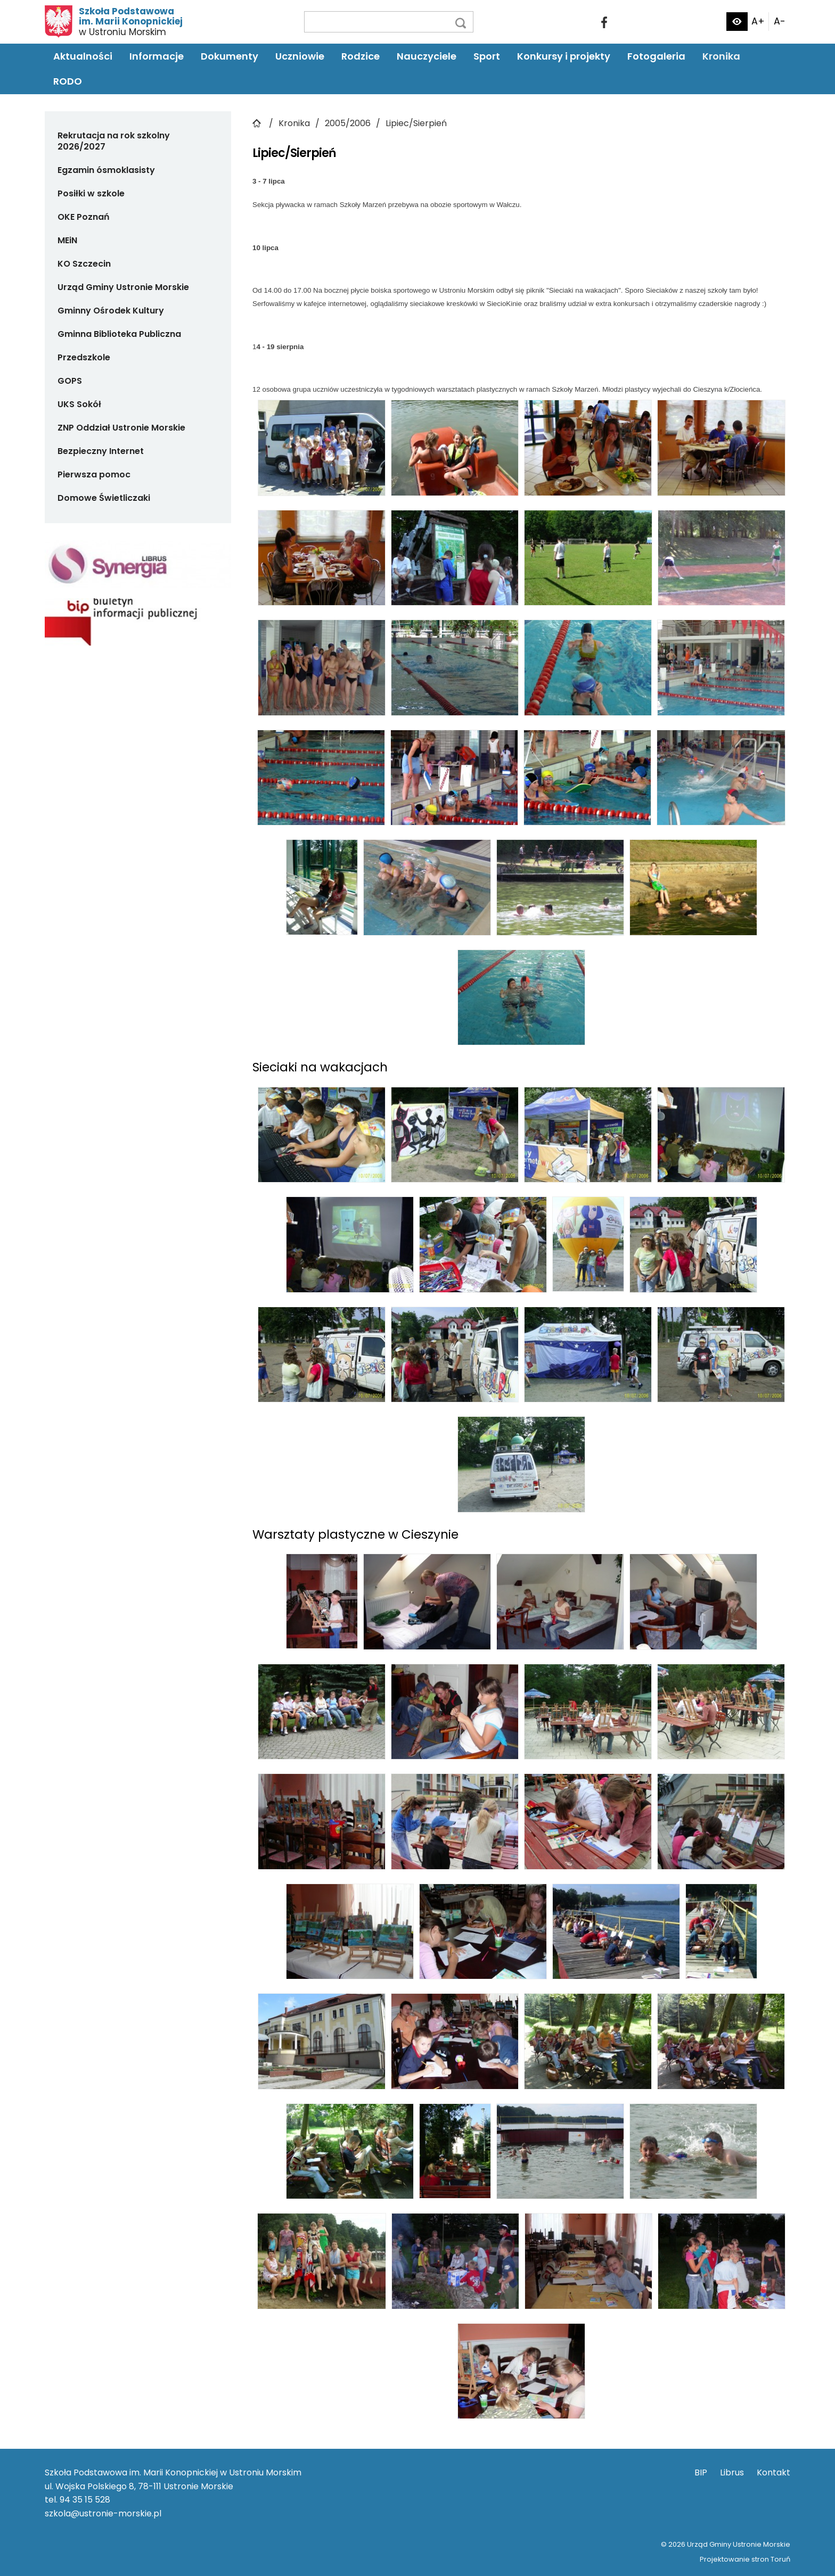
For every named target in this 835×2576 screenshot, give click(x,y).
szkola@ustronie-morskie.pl (103, 2513)
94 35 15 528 (85, 2500)
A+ (758, 21)
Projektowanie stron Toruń (745, 2559)
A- (779, 21)
